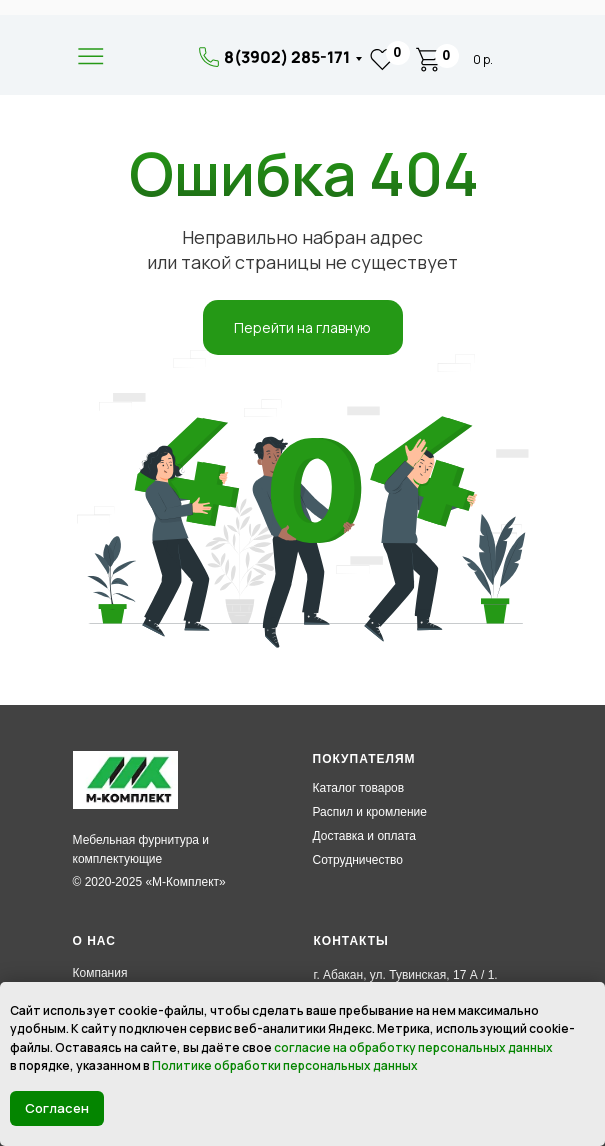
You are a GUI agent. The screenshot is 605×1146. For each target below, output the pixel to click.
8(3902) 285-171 (287, 57)
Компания (100, 973)
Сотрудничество (358, 860)
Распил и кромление (370, 812)
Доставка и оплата (365, 836)
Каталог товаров (359, 788)
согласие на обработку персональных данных (413, 1047)
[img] (150, 58)
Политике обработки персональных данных (285, 1065)
